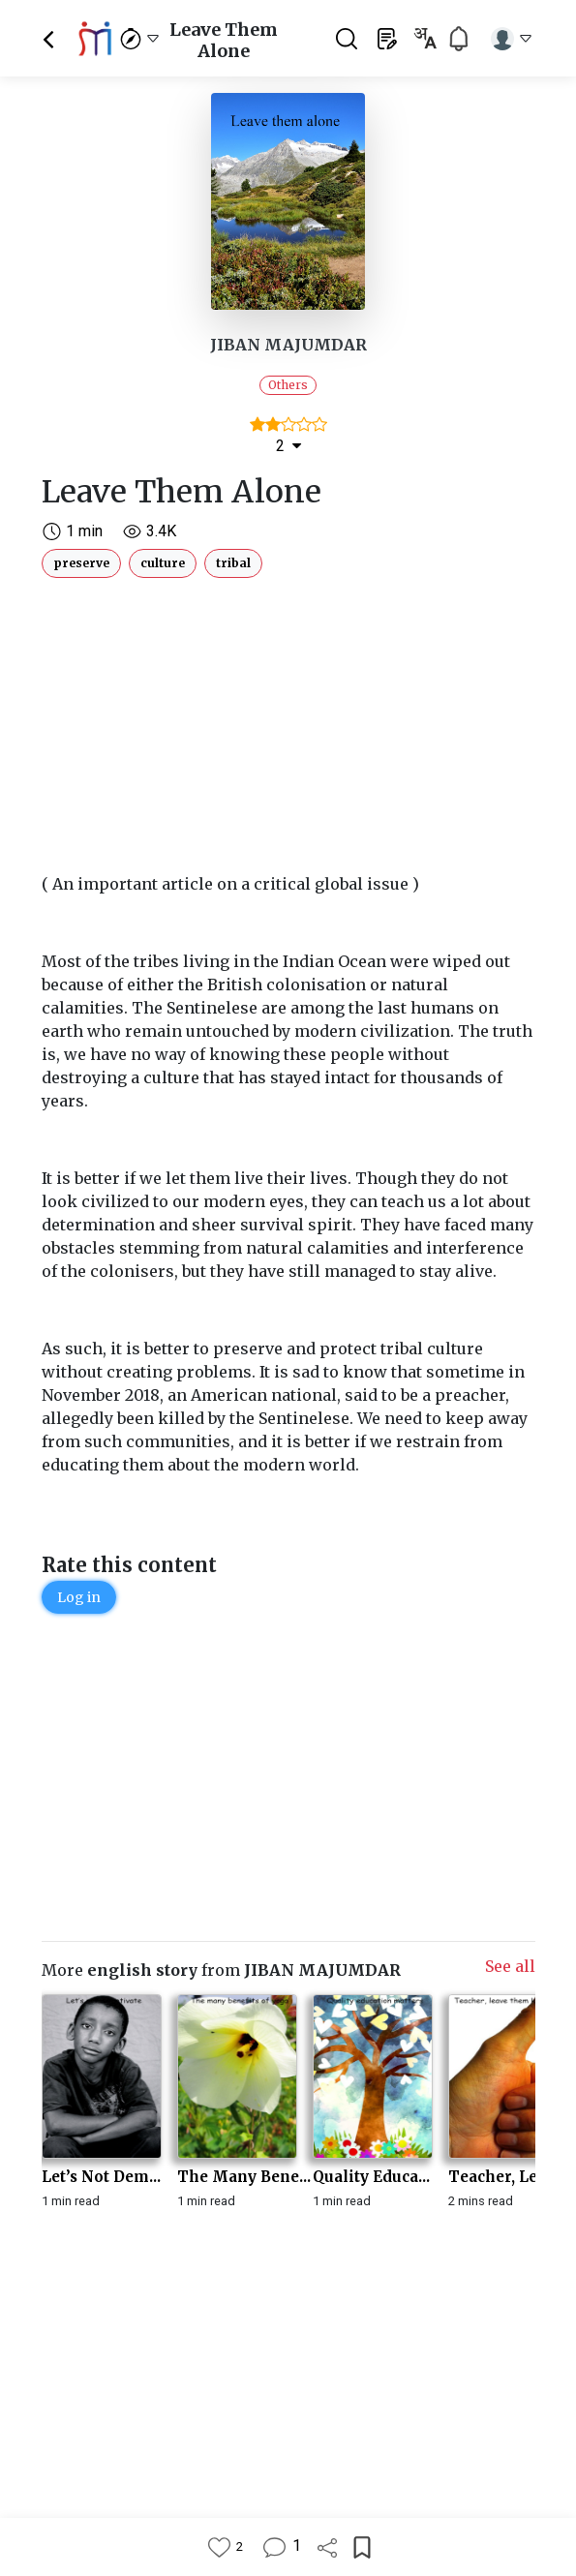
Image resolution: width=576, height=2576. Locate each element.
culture (162, 563)
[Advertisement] (288, 721)
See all (510, 1966)
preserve (81, 563)
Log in (79, 1597)
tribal (233, 563)
